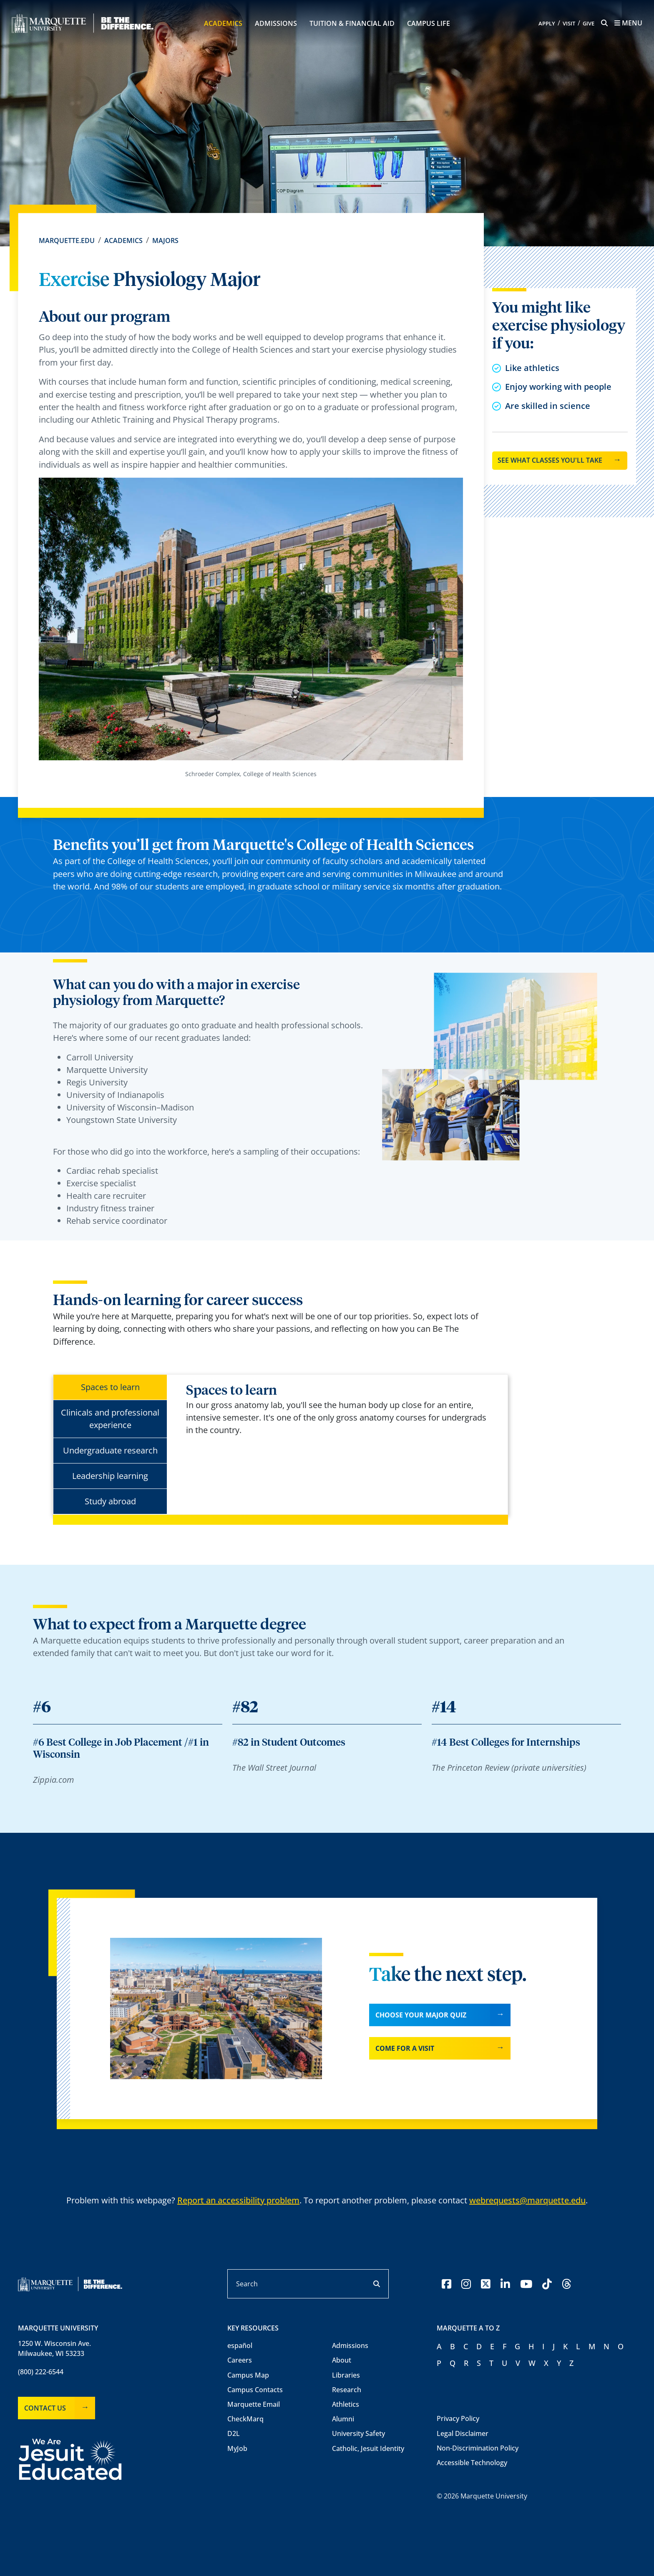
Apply (546, 24)
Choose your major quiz (420, 2015)
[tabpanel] (340, 1410)
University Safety (358, 2433)
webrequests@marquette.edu (527, 2200)
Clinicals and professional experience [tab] (110, 1419)
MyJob (237, 2448)
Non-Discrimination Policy (477, 2448)
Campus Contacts (255, 2389)
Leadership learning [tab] (110, 1475)
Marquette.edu (67, 240)
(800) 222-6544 (40, 2371)
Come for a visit (404, 2048)
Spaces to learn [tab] (110, 1387)
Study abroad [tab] (110, 1501)
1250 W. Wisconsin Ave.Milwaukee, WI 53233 (54, 2348)
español (239, 2345)
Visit (569, 24)
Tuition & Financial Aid (352, 23)
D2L (233, 2433)
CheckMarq (245, 2418)
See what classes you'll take (550, 460)
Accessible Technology (472, 2462)
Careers (239, 2360)
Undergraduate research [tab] (110, 1450)
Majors (165, 240)
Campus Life (428, 23)
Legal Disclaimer (462, 2433)
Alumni (343, 2418)
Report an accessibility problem (238, 2200)
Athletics (345, 2404)
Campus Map (248, 2375)
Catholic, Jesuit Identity (368, 2448)
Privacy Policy (458, 2418)
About (341, 2360)
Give (588, 24)
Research (346, 2389)
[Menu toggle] (628, 23)
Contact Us (45, 2408)
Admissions (276, 23)
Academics (223, 23)
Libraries (346, 2375)
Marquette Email (253, 2404)
